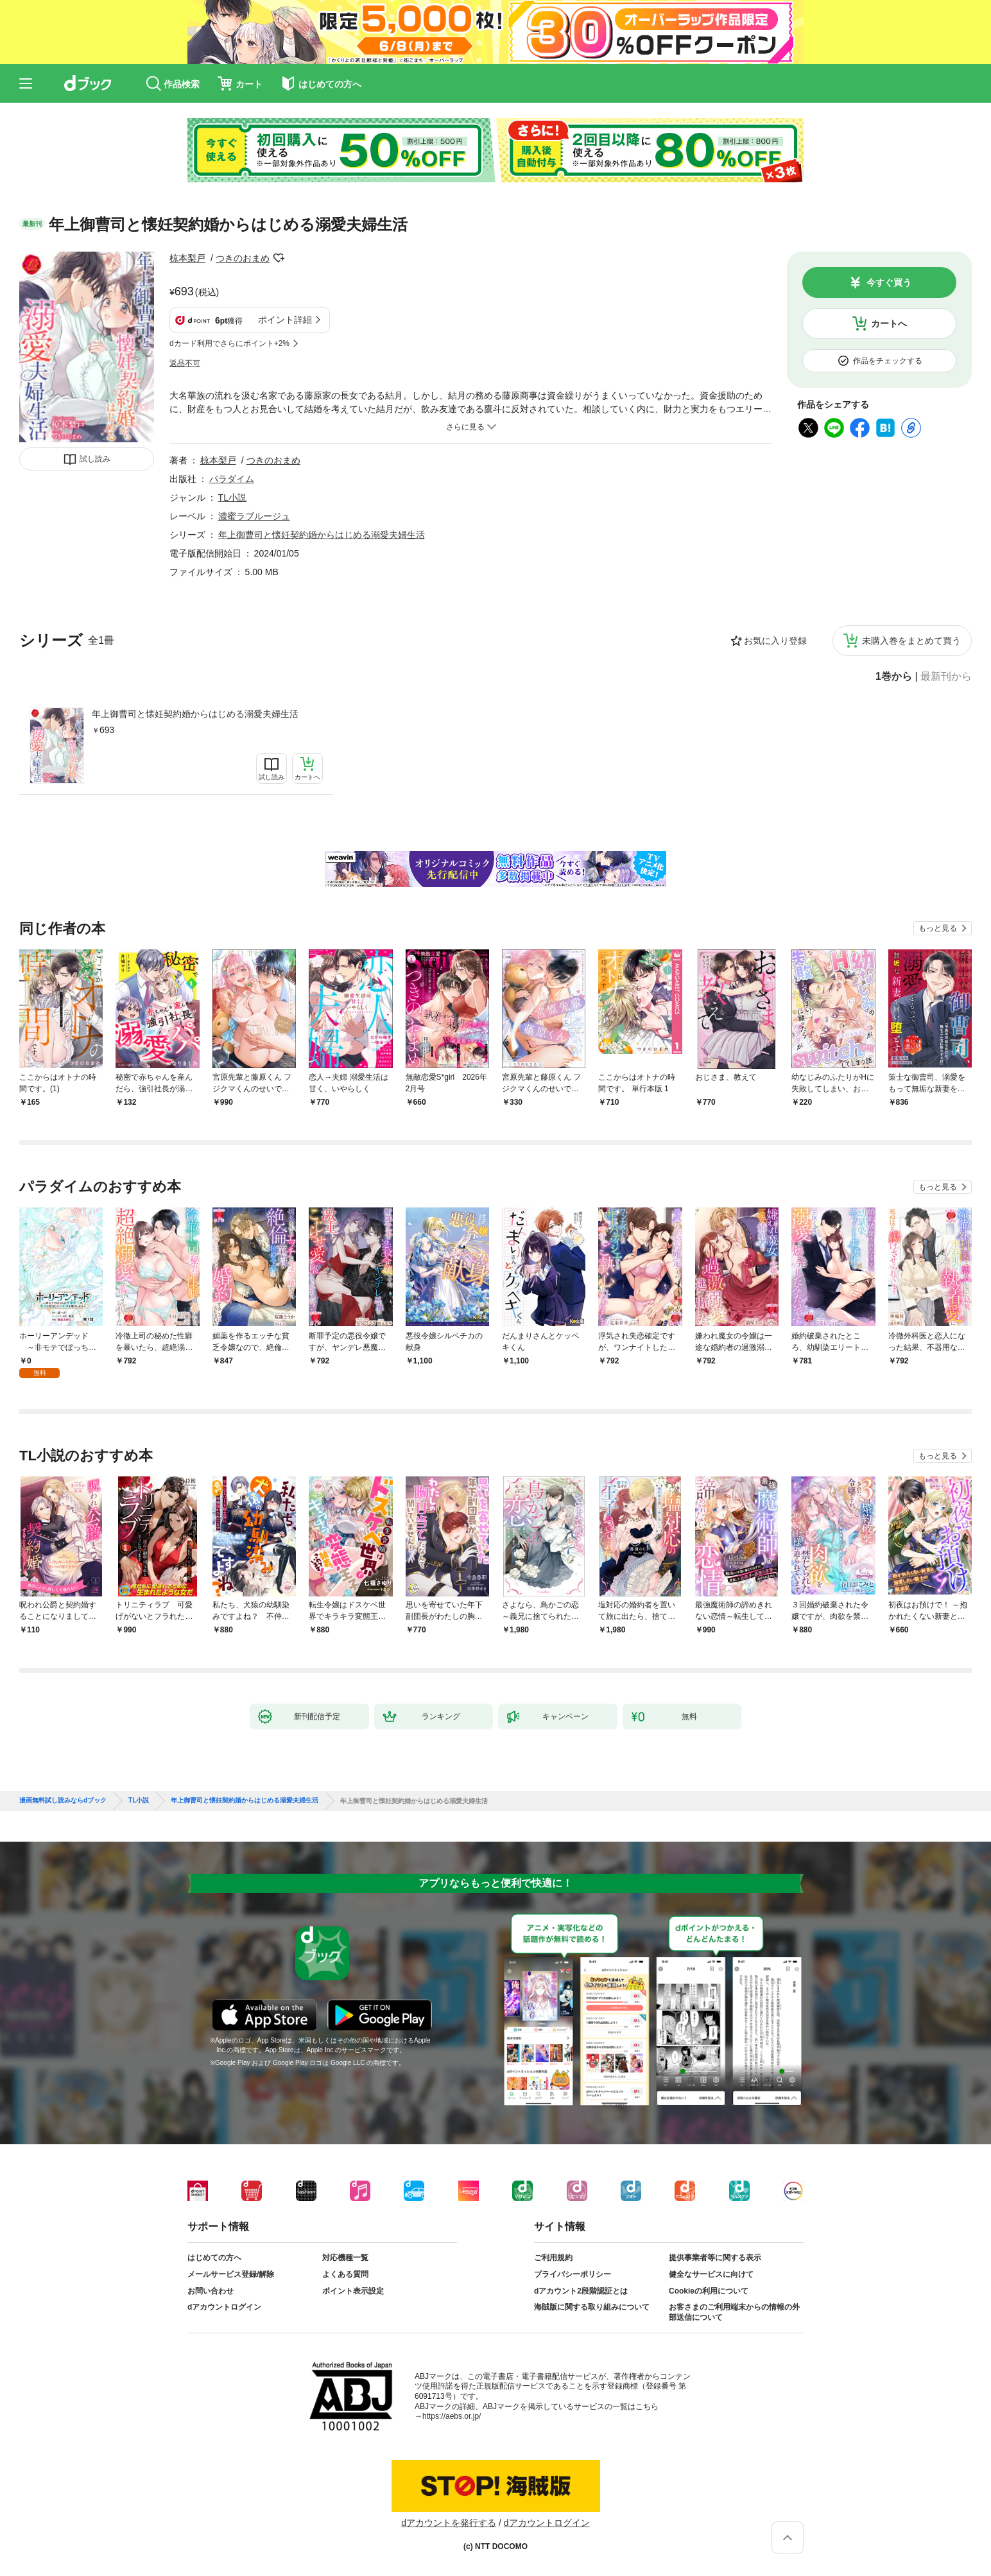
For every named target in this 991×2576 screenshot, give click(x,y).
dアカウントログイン (224, 2307)
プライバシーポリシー (572, 2274)
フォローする (278, 258)
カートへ (889, 323)
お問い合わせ (210, 2290)
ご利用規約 (553, 2257)
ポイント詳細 (285, 320)
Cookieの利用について (708, 2290)
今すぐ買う (888, 282)
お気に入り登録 (775, 640)
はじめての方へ (214, 2257)
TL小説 (232, 497)
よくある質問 (345, 2274)
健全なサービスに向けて (711, 2274)
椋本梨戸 (187, 258)
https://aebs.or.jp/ (451, 2416)
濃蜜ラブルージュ (254, 516)
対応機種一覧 (345, 2257)
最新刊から (946, 676)
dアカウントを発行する (448, 2523)
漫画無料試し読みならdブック (63, 1800)
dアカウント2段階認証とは (581, 2290)
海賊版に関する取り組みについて (592, 2307)
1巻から (893, 676)
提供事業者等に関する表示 (715, 2257)
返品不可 (184, 363)
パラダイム (231, 479)
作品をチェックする (887, 360)
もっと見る (937, 928)
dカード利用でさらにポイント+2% (229, 343)
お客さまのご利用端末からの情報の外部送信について (734, 2312)
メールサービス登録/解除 (230, 2274)
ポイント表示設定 (353, 2290)
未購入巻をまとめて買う (911, 640)
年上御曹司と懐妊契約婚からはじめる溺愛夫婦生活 (195, 714)
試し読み (95, 458)
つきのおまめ (243, 258)
